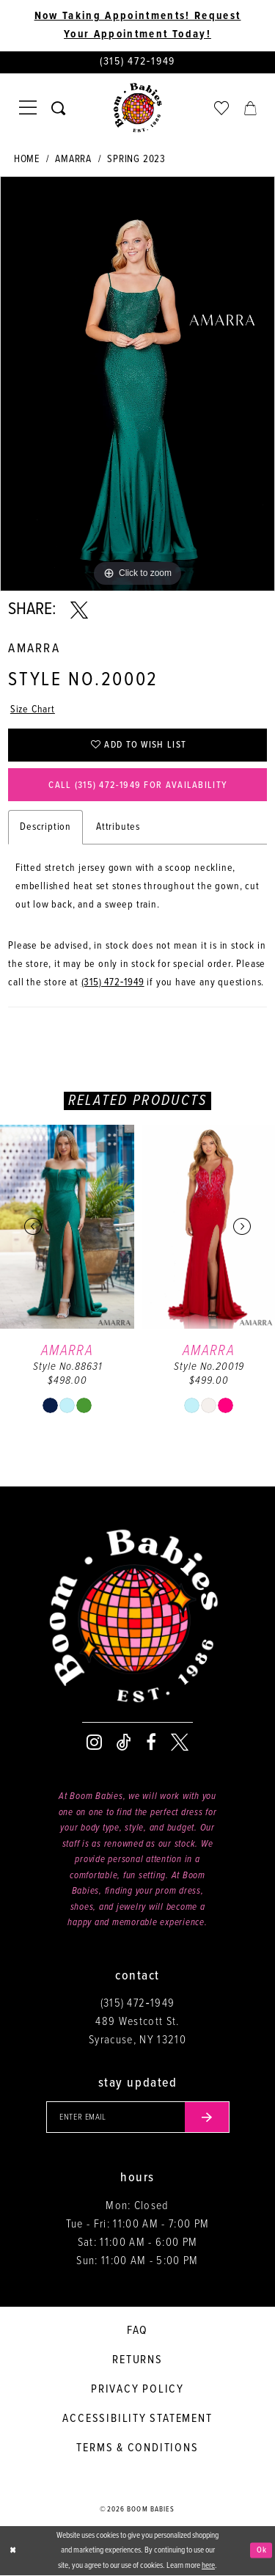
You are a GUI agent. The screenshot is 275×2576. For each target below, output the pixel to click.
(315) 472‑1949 (112, 983)
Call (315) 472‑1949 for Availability (137, 785)
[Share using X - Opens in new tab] (79, 610)
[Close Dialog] (12, 2551)
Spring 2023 (136, 159)
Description (45, 827)
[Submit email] (207, 2117)
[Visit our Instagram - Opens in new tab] (94, 1742)
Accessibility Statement (137, 2418)
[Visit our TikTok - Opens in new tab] (124, 1742)
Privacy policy (137, 2389)
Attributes (118, 827)
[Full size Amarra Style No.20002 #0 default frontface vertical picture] (137, 384)
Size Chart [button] (32, 709)
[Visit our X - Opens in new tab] (179, 1742)
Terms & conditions (137, 2448)
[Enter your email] (138, 2117)
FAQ (137, 2330)
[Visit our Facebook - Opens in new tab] (151, 1742)
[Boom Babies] (138, 108)
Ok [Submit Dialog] (262, 2550)
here (208, 2566)
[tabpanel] (137, 384)
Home (27, 159)
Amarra (73, 159)
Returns (137, 2360)
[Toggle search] (58, 108)
